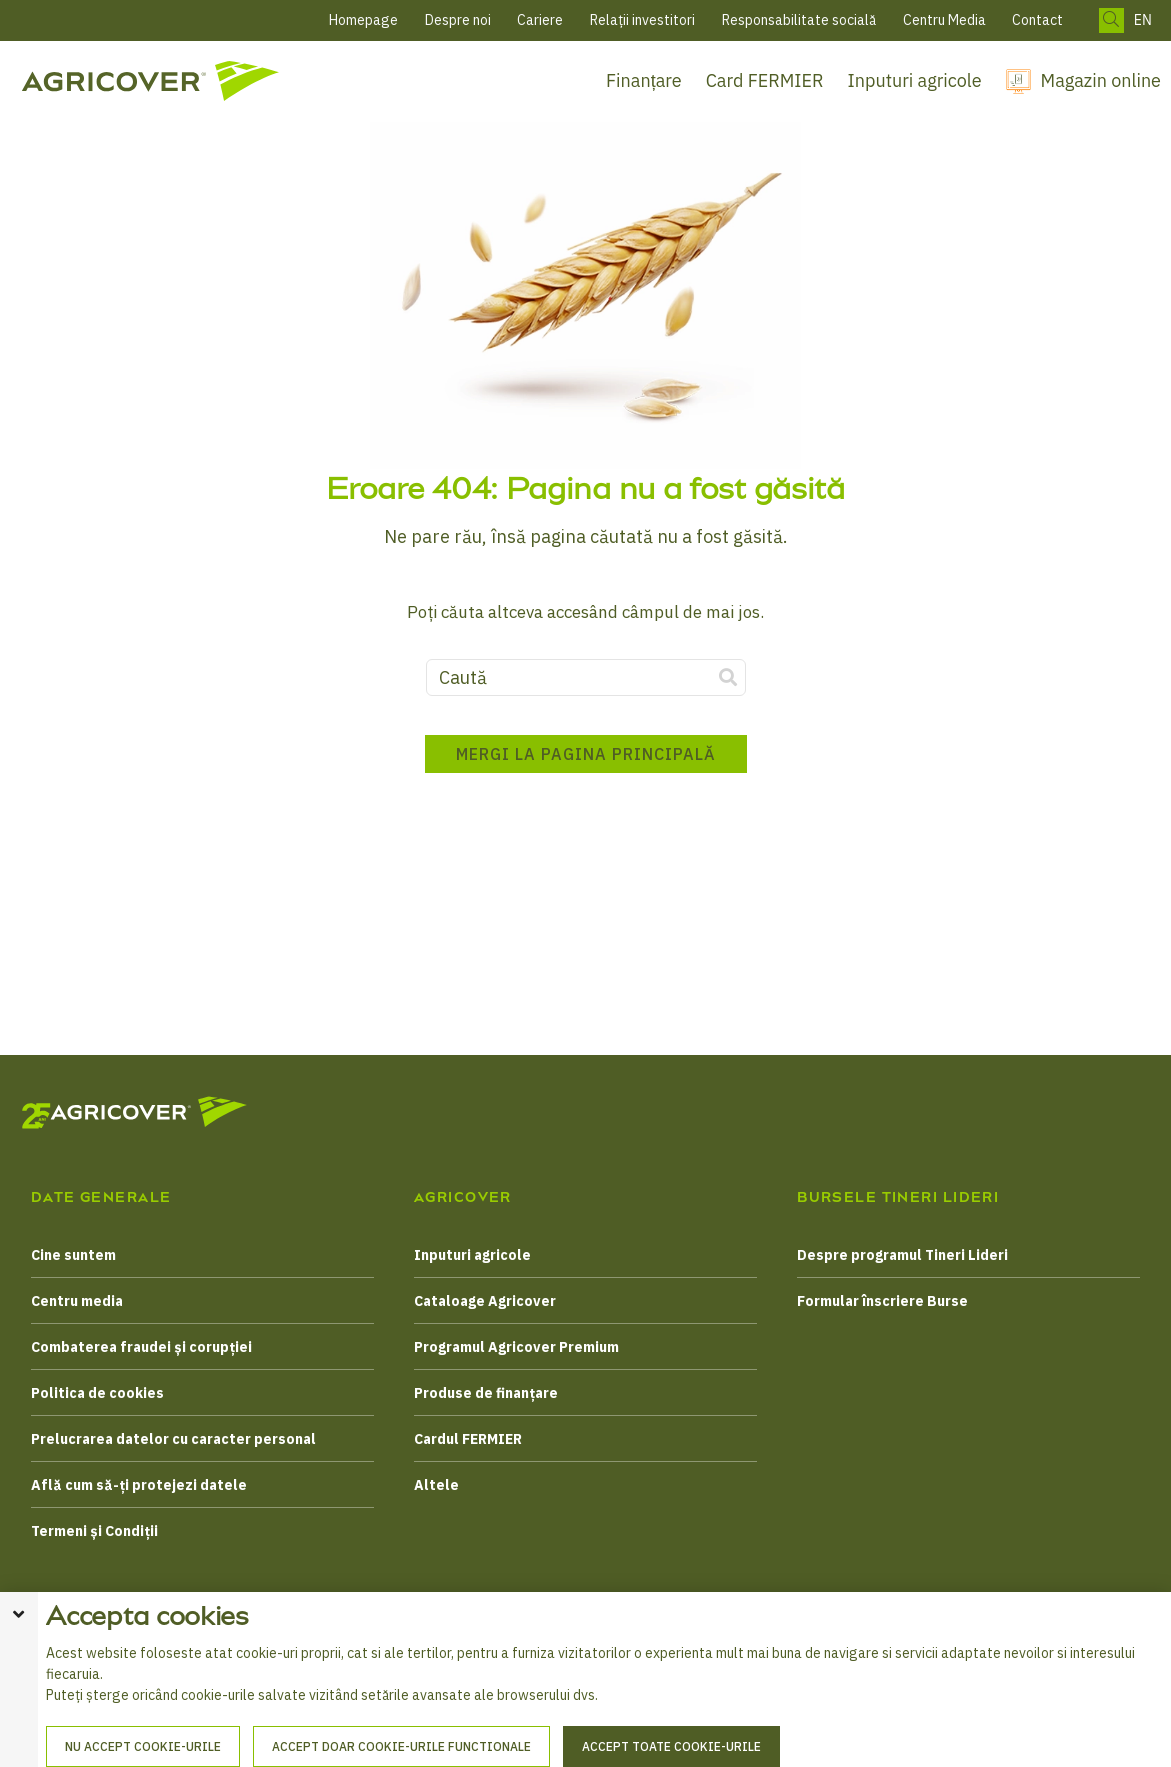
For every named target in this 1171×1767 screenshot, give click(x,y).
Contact (1037, 20)
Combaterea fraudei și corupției (141, 1347)
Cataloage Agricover (485, 1301)
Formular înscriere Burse (882, 1301)
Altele (436, 1485)
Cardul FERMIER (468, 1439)
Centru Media (944, 20)
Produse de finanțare (486, 1393)
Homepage (363, 20)
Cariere (540, 20)
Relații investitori (642, 20)
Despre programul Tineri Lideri (902, 1255)
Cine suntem (73, 1255)
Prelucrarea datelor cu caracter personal (173, 1439)
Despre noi (458, 20)
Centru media (77, 1301)
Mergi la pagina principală (586, 754)
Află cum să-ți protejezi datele (139, 1485)
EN (1143, 20)
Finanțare (644, 80)
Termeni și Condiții (94, 1531)
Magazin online (1101, 80)
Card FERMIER (765, 80)
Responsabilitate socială (799, 20)
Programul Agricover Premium (516, 1347)
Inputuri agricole (915, 80)
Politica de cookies (97, 1393)
